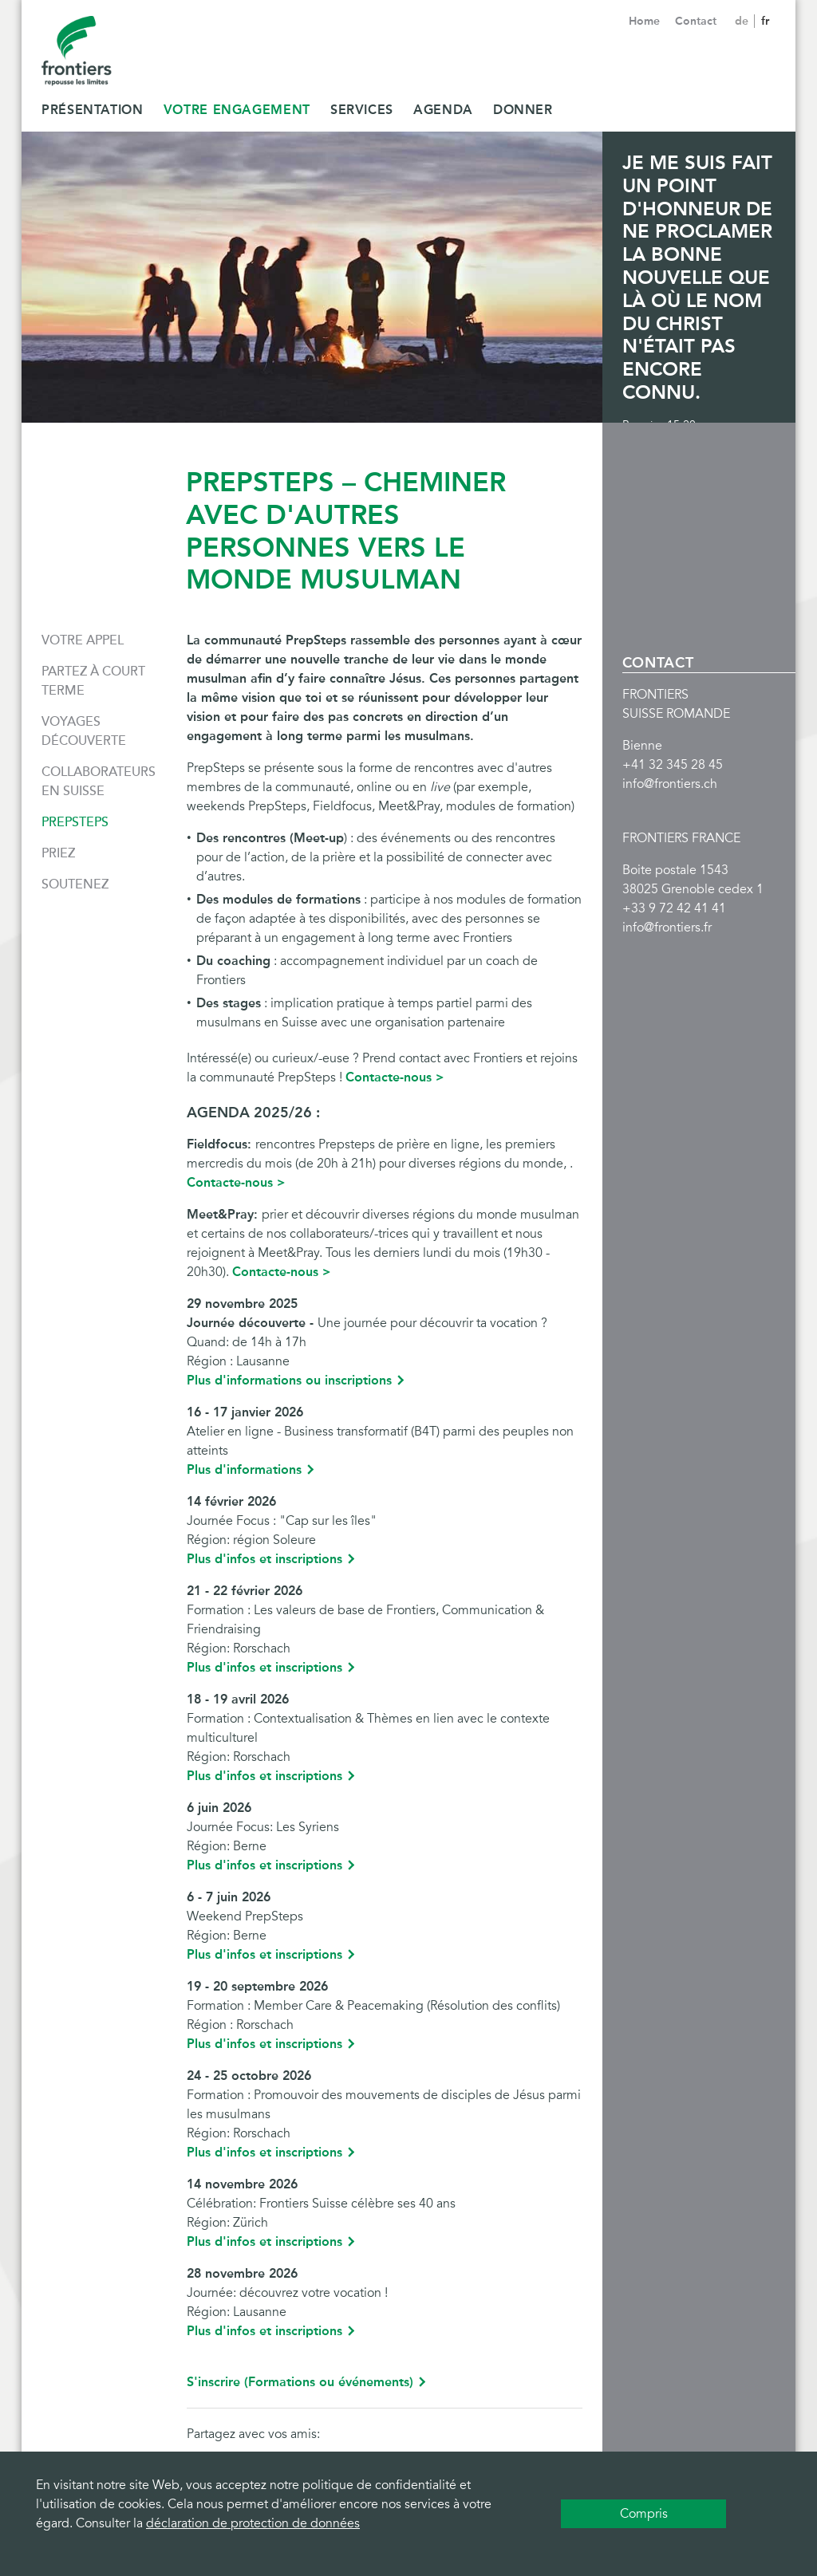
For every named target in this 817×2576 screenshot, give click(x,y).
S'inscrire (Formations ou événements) (300, 2381)
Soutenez (75, 884)
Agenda (443, 109)
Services (361, 109)
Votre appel (82, 640)
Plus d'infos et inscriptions (264, 1558)
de (743, 21)
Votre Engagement (237, 109)
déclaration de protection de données (253, 2523)
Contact (695, 21)
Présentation (92, 109)
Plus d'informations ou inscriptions (289, 1380)
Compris (644, 2514)
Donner (523, 109)
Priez (58, 853)
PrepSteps (75, 822)
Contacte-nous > (394, 1077)
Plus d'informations (244, 1469)
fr (765, 21)
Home (644, 21)
